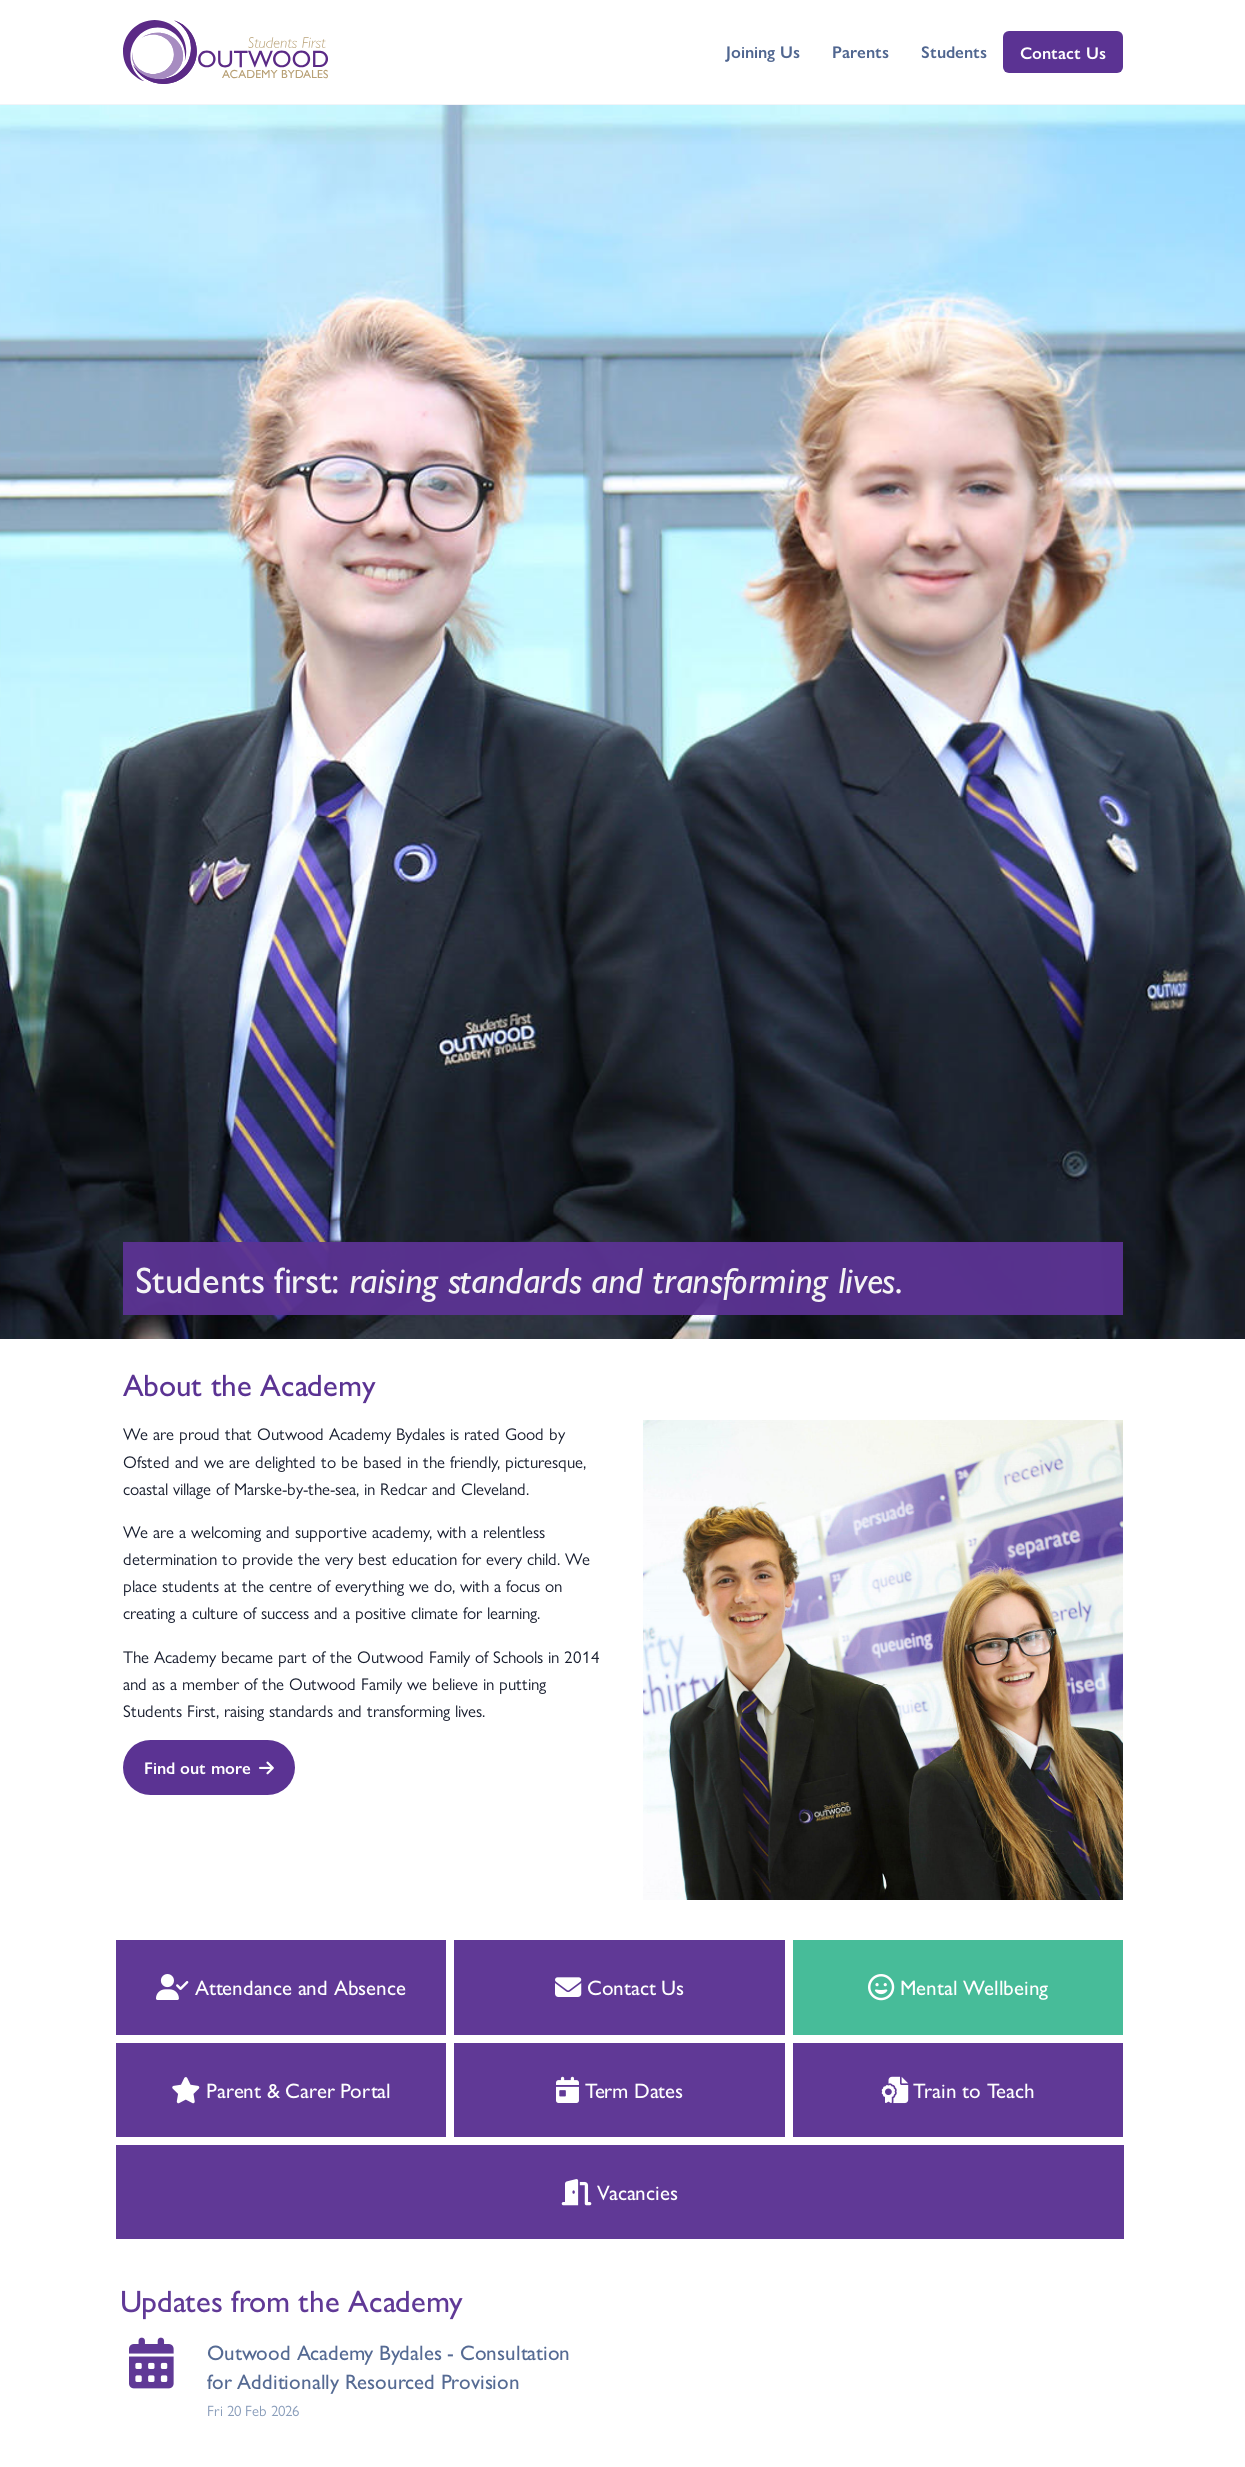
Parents (860, 51)
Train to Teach (918, 2089)
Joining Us (763, 51)
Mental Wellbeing (919, 1986)
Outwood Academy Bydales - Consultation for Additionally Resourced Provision (349, 2366)
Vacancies (580, 2191)
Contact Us (1063, 52)
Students (954, 51)
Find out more (208, 1767)
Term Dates (580, 2089)
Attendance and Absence (241, 1986)
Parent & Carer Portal (241, 2089)
